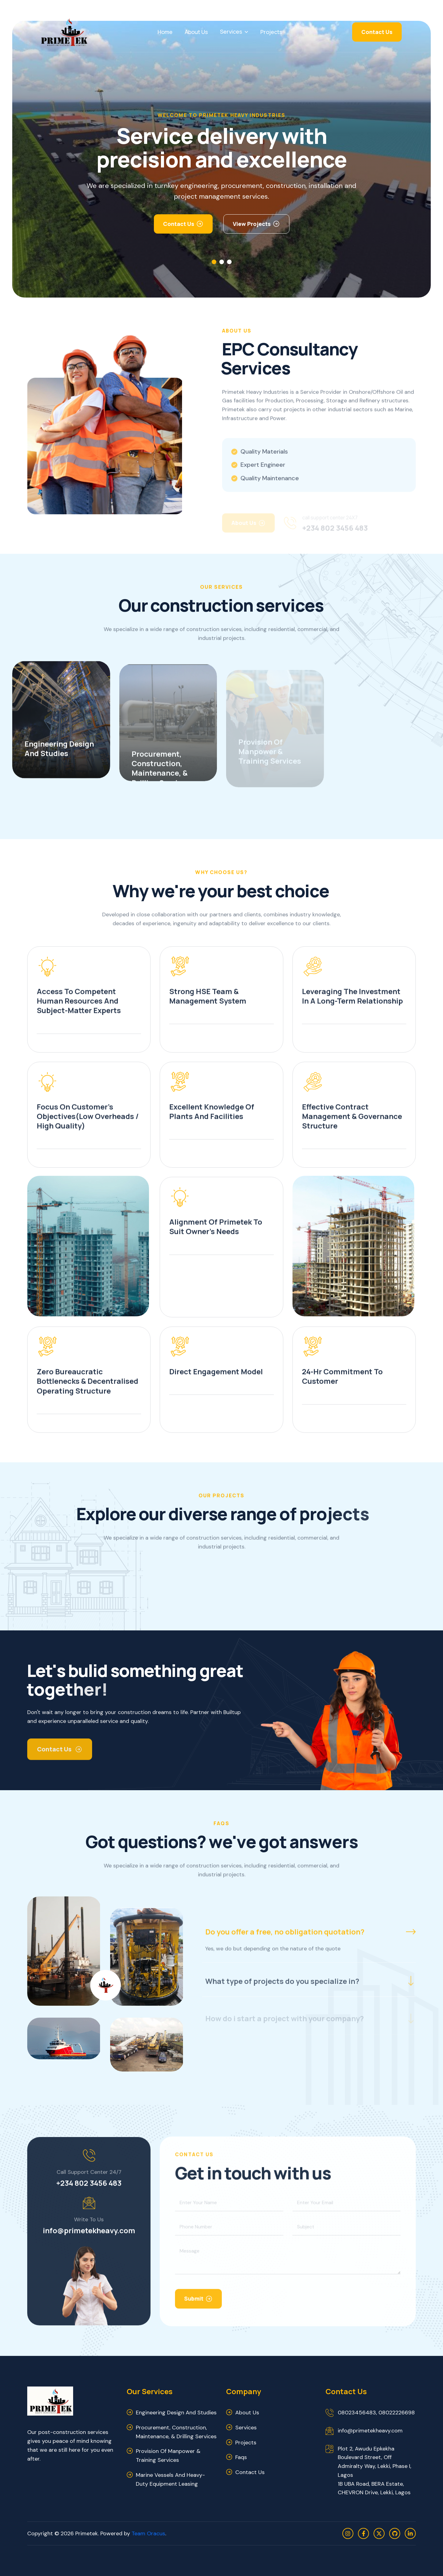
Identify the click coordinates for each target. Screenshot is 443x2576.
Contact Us (377, 32)
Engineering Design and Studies (176, 2412)
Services (231, 31)
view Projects (252, 223)
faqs (241, 2457)
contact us (250, 2472)
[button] (214, 262)
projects (245, 2442)
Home (165, 32)
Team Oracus (148, 2533)
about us (247, 2412)
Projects (271, 32)
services (246, 2427)
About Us (196, 32)
